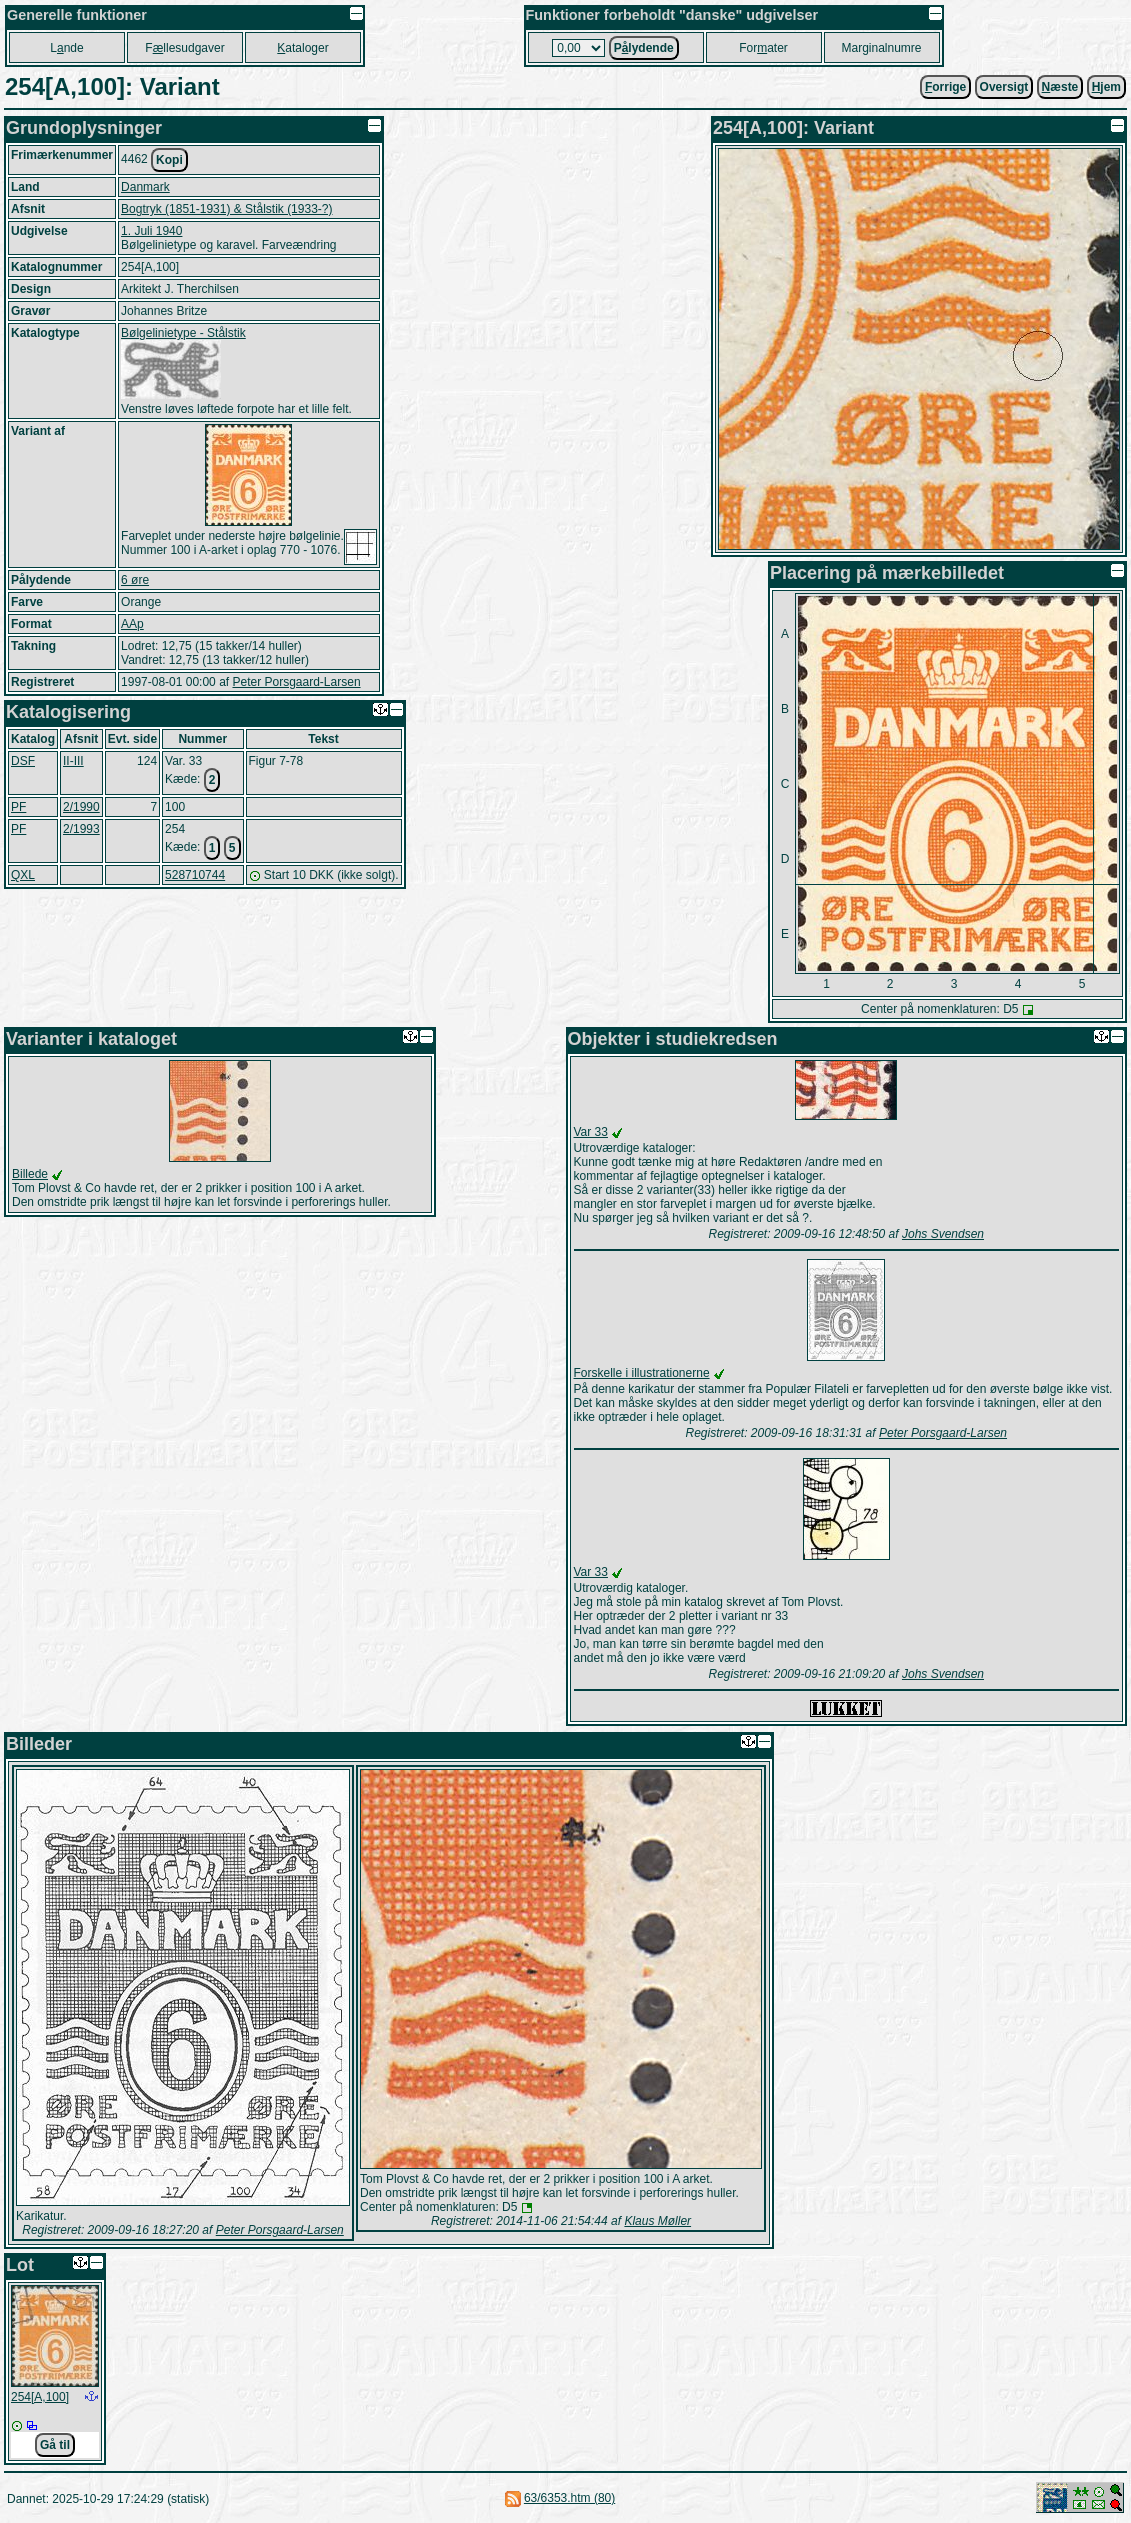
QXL (23, 875)
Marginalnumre (881, 48)
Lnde (66, 48)
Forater (763, 48)
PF (18, 807)
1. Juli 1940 (151, 231)
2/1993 (81, 829)
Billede (30, 1174)
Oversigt (1004, 87)
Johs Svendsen (943, 1234)
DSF (23, 761)
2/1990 (81, 807)
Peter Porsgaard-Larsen (296, 682)
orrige (945, 87)
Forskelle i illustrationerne (642, 1373)
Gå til (55, 2445)
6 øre (135, 580)
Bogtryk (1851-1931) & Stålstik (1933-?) (226, 209)
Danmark (145, 187)
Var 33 (591, 1132)
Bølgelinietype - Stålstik (183, 333)
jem (1106, 87)
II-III (73, 761)
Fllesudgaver (184, 48)
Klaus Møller (657, 2221)
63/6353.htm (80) (569, 2498)
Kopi (169, 160)
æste (1060, 87)
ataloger (302, 48)
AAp (132, 624)
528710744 (195, 875)
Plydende (644, 48)
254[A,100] (40, 2397)
